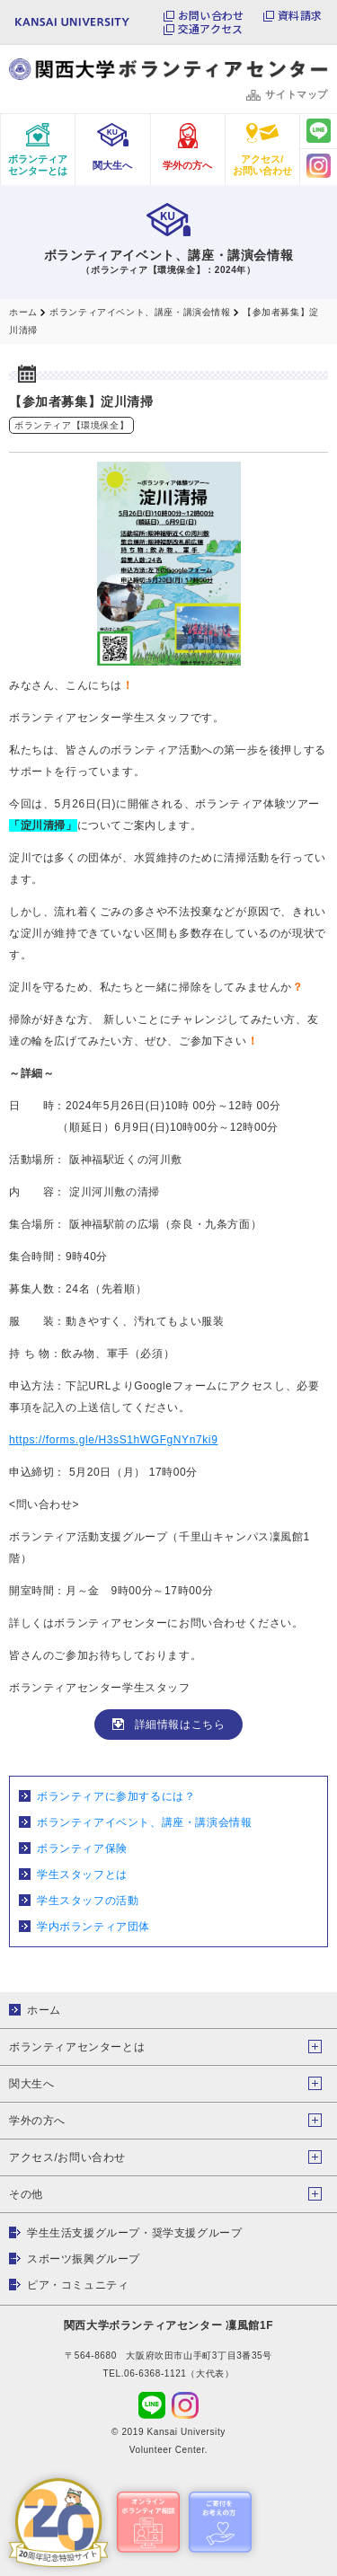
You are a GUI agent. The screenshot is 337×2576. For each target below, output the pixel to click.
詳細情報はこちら (180, 1724)
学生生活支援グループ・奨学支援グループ (134, 2233)
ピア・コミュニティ (78, 2285)
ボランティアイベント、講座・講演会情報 (144, 1822)
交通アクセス (210, 28)
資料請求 (300, 15)
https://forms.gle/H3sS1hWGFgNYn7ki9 (113, 1440)
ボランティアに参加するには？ (116, 1796)
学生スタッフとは (82, 1874)
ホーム (44, 2010)
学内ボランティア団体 (93, 1926)
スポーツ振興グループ (83, 2259)
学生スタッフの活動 (87, 1900)
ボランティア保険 (82, 1848)
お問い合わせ (211, 15)
